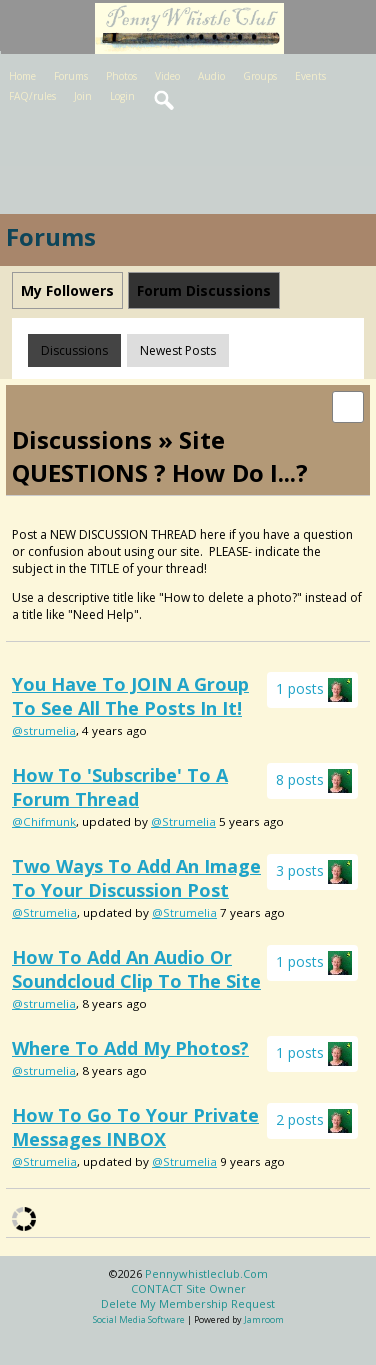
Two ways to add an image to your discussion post (136, 878)
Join (83, 96)
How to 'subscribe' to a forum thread (120, 787)
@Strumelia (183, 821)
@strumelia (44, 730)
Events (310, 76)
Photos (121, 76)
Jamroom (264, 1319)
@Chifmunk (44, 821)
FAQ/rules (32, 96)
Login (122, 96)
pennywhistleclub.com (206, 1273)
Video (167, 76)
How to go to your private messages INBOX (135, 1127)
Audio (211, 76)
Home (22, 76)
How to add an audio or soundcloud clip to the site (136, 969)
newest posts (178, 350)
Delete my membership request (188, 1303)
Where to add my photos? (130, 1048)
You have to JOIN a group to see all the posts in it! (130, 696)
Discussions (74, 350)
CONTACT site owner (188, 1288)
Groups (260, 76)
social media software (139, 1319)
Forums (71, 76)
